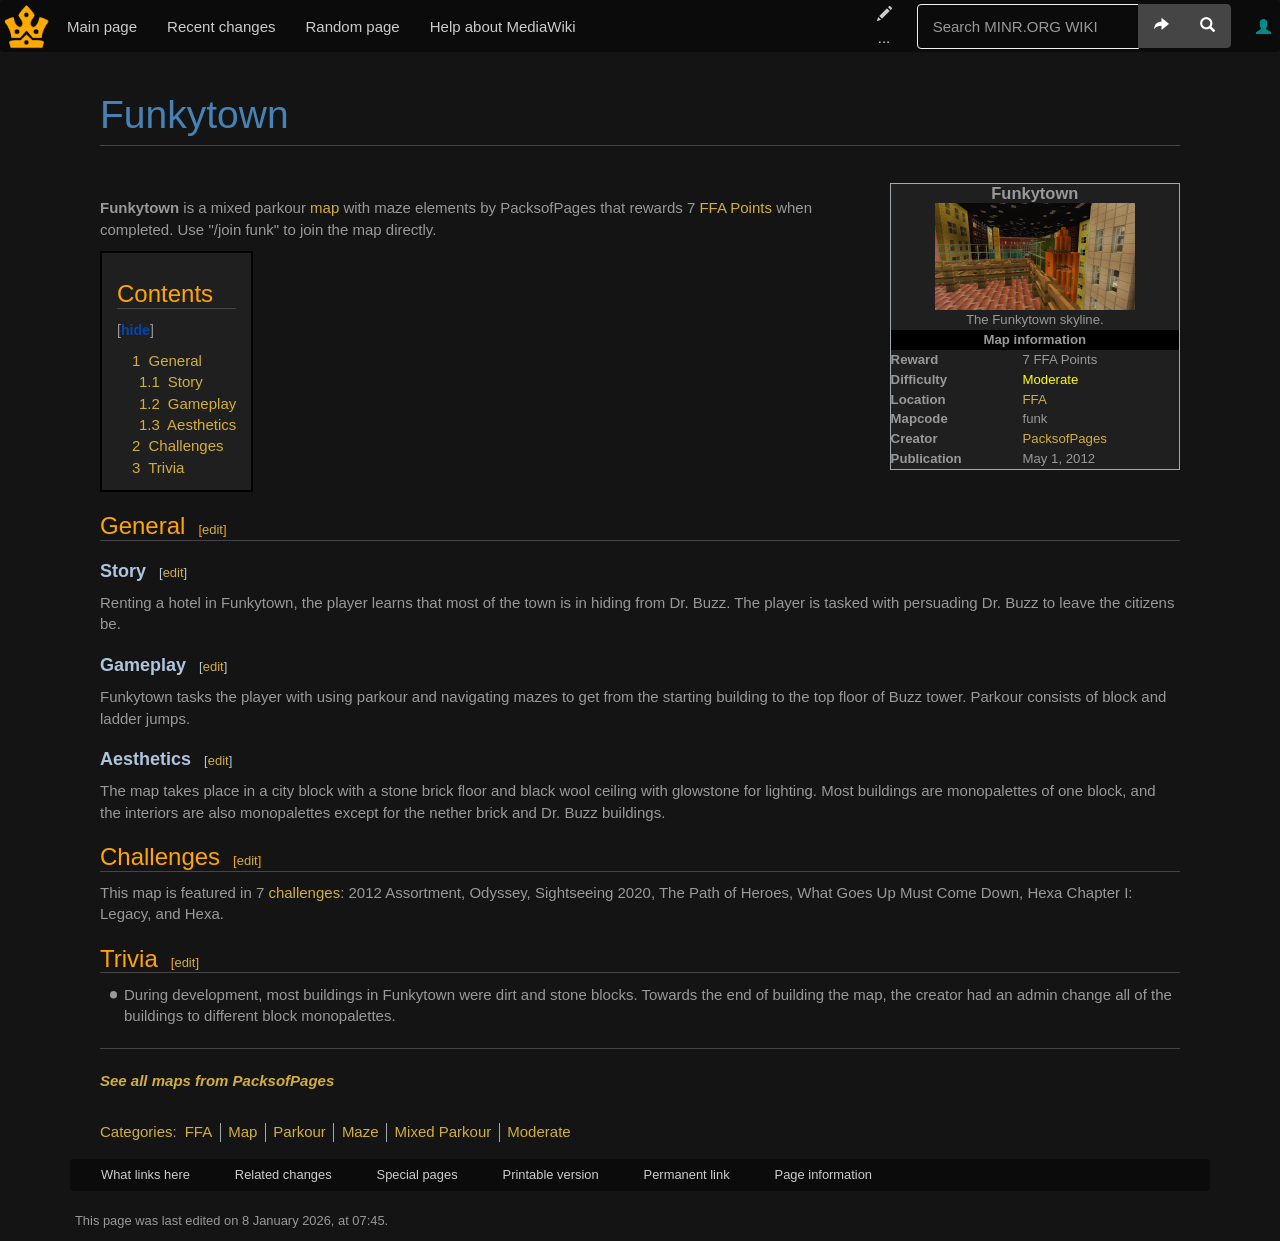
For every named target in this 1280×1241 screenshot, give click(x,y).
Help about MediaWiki (503, 26)
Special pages (417, 1174)
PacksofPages (1065, 438)
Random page (352, 26)
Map (242, 1131)
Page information (823, 1174)
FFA (1035, 399)
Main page (102, 26)
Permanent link (687, 1174)
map (324, 207)
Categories (136, 1131)
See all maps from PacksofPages (217, 1080)
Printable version (551, 1174)
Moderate (538, 1131)
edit (212, 529)
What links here (145, 1174)
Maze (360, 1131)
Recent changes (221, 26)
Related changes (283, 1174)
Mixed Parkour (443, 1131)
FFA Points (735, 207)
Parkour (299, 1131)
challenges (304, 892)
